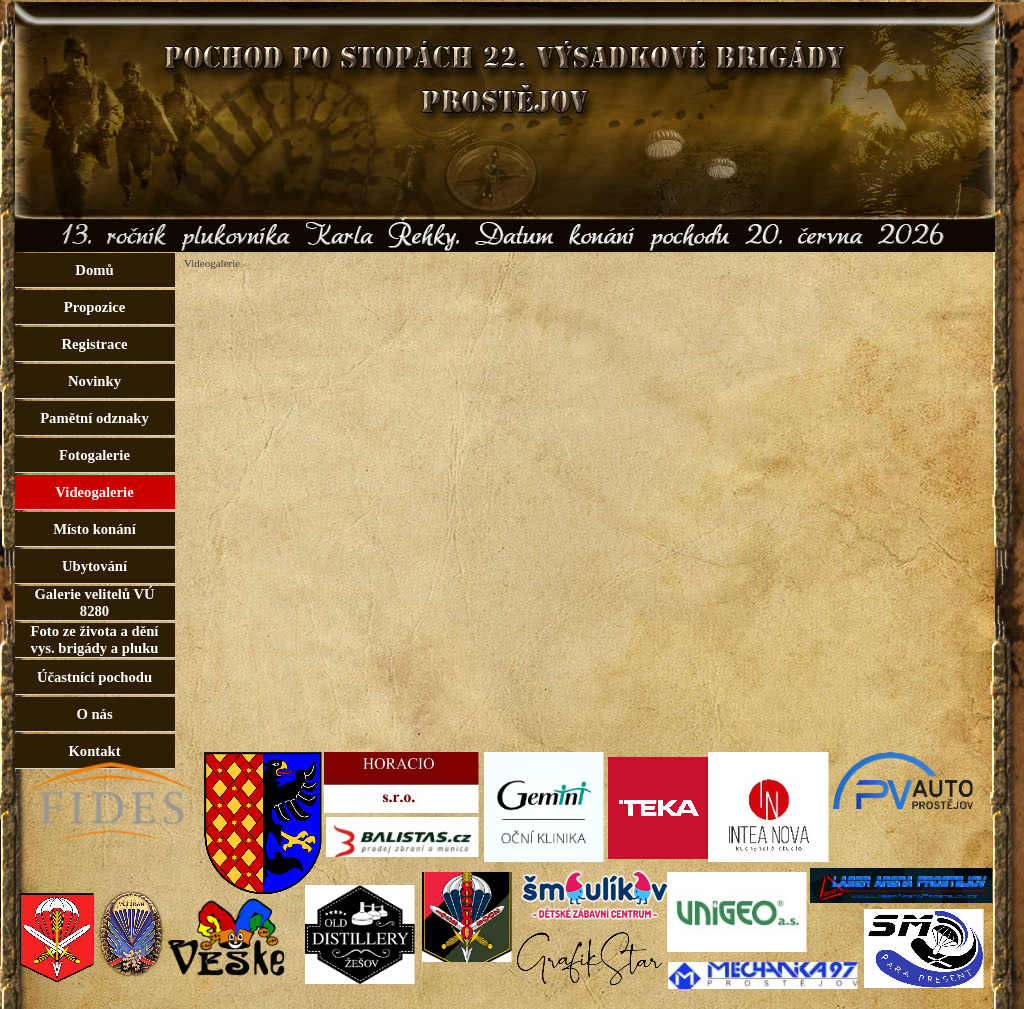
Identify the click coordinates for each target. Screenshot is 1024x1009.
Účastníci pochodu (94, 677)
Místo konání (94, 529)
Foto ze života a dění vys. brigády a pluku (95, 639)
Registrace (95, 344)
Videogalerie (94, 492)
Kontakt (94, 751)
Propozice (95, 307)
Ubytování (94, 566)
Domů (94, 270)
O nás (94, 714)
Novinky (94, 381)
